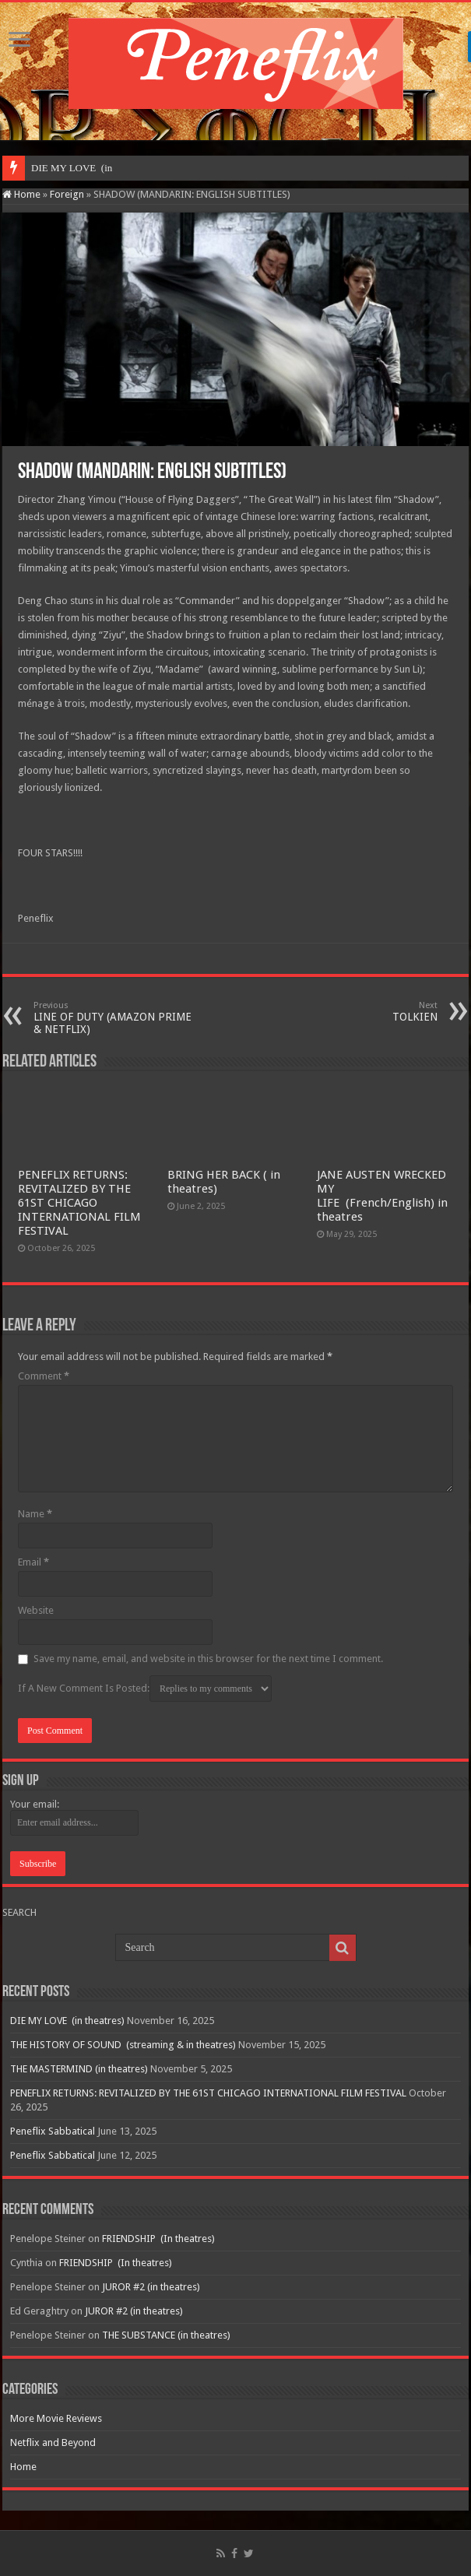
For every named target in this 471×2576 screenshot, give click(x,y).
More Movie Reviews (56, 2418)
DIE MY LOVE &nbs (76, 168)
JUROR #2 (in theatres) (151, 2287)
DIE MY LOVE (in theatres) (67, 2020)
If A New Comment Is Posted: (145, 1688)
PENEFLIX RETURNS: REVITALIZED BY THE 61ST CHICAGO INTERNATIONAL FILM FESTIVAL (79, 1203)
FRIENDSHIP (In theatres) (158, 2238)
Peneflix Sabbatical (52, 2131)
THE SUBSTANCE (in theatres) (166, 2335)
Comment (43, 1376)
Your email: (34, 1804)
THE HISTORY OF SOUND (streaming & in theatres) (123, 2045)
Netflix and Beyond (53, 2442)
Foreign (67, 194)
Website (36, 1610)
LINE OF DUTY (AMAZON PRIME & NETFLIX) (113, 1017)
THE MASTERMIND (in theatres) (79, 2069)
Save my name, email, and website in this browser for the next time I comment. (208, 1658)
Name (35, 1514)
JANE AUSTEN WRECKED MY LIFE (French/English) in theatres (382, 1196)
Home (21, 194)
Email (33, 1562)
